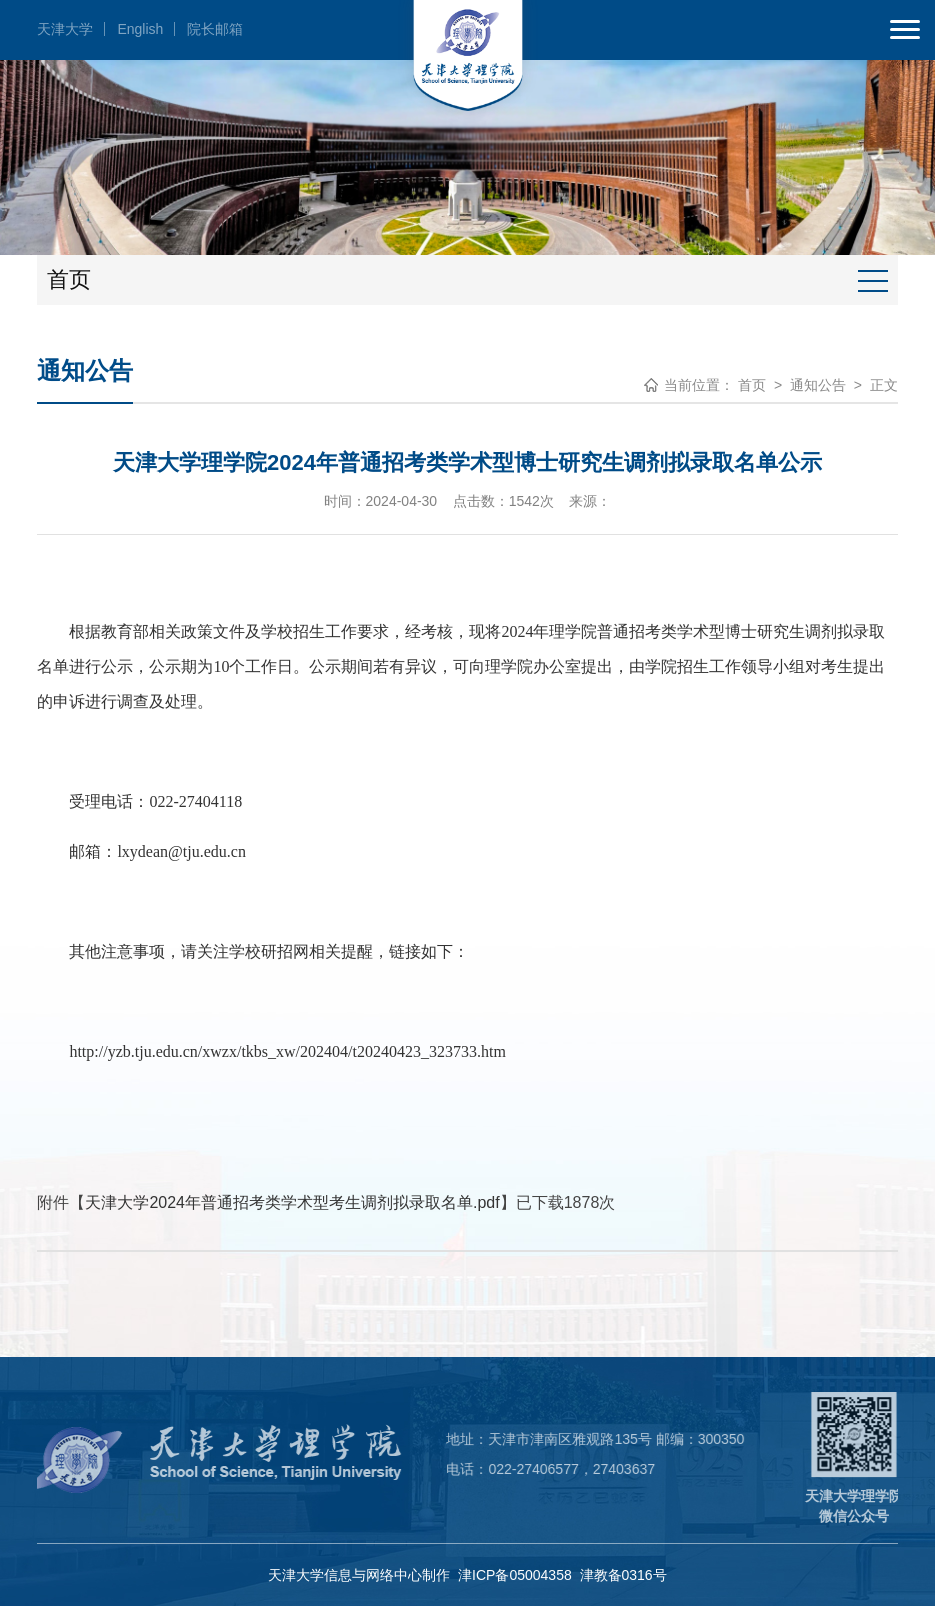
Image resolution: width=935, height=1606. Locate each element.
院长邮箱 (215, 29)
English (140, 29)
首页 (752, 385)
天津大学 (65, 29)
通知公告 (818, 385)
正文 (884, 385)
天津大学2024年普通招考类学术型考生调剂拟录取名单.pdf (292, 1202)
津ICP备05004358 (515, 1575)
